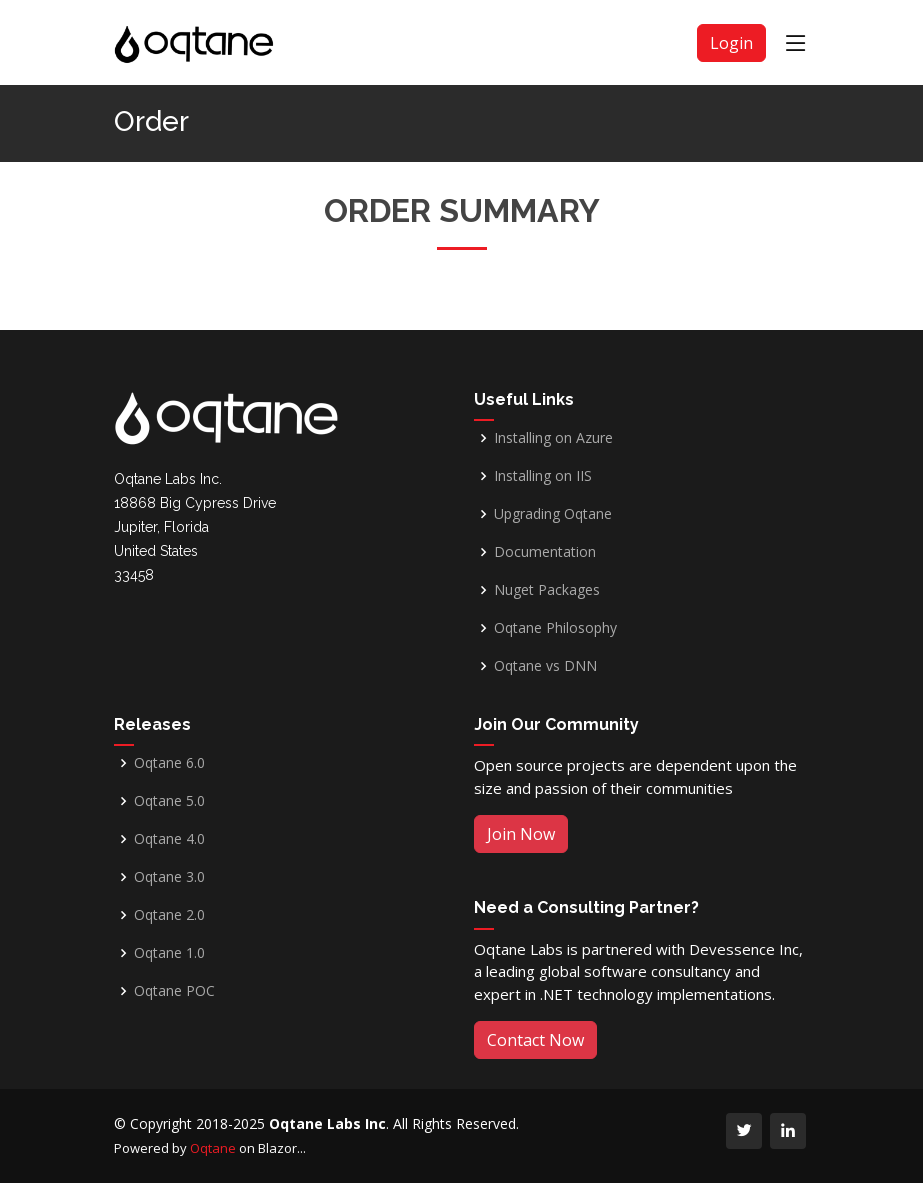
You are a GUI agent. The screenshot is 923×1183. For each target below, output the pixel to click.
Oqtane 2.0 (169, 915)
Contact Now (535, 1040)
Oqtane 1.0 (169, 953)
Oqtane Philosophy (555, 628)
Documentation (545, 552)
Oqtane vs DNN (545, 666)
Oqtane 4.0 (169, 839)
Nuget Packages (547, 590)
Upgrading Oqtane (553, 514)
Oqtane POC (174, 991)
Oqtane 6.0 (169, 763)
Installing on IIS (543, 476)
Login (731, 43)
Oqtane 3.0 (169, 877)
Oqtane (213, 1148)
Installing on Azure (553, 438)
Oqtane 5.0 (169, 801)
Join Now (521, 834)
